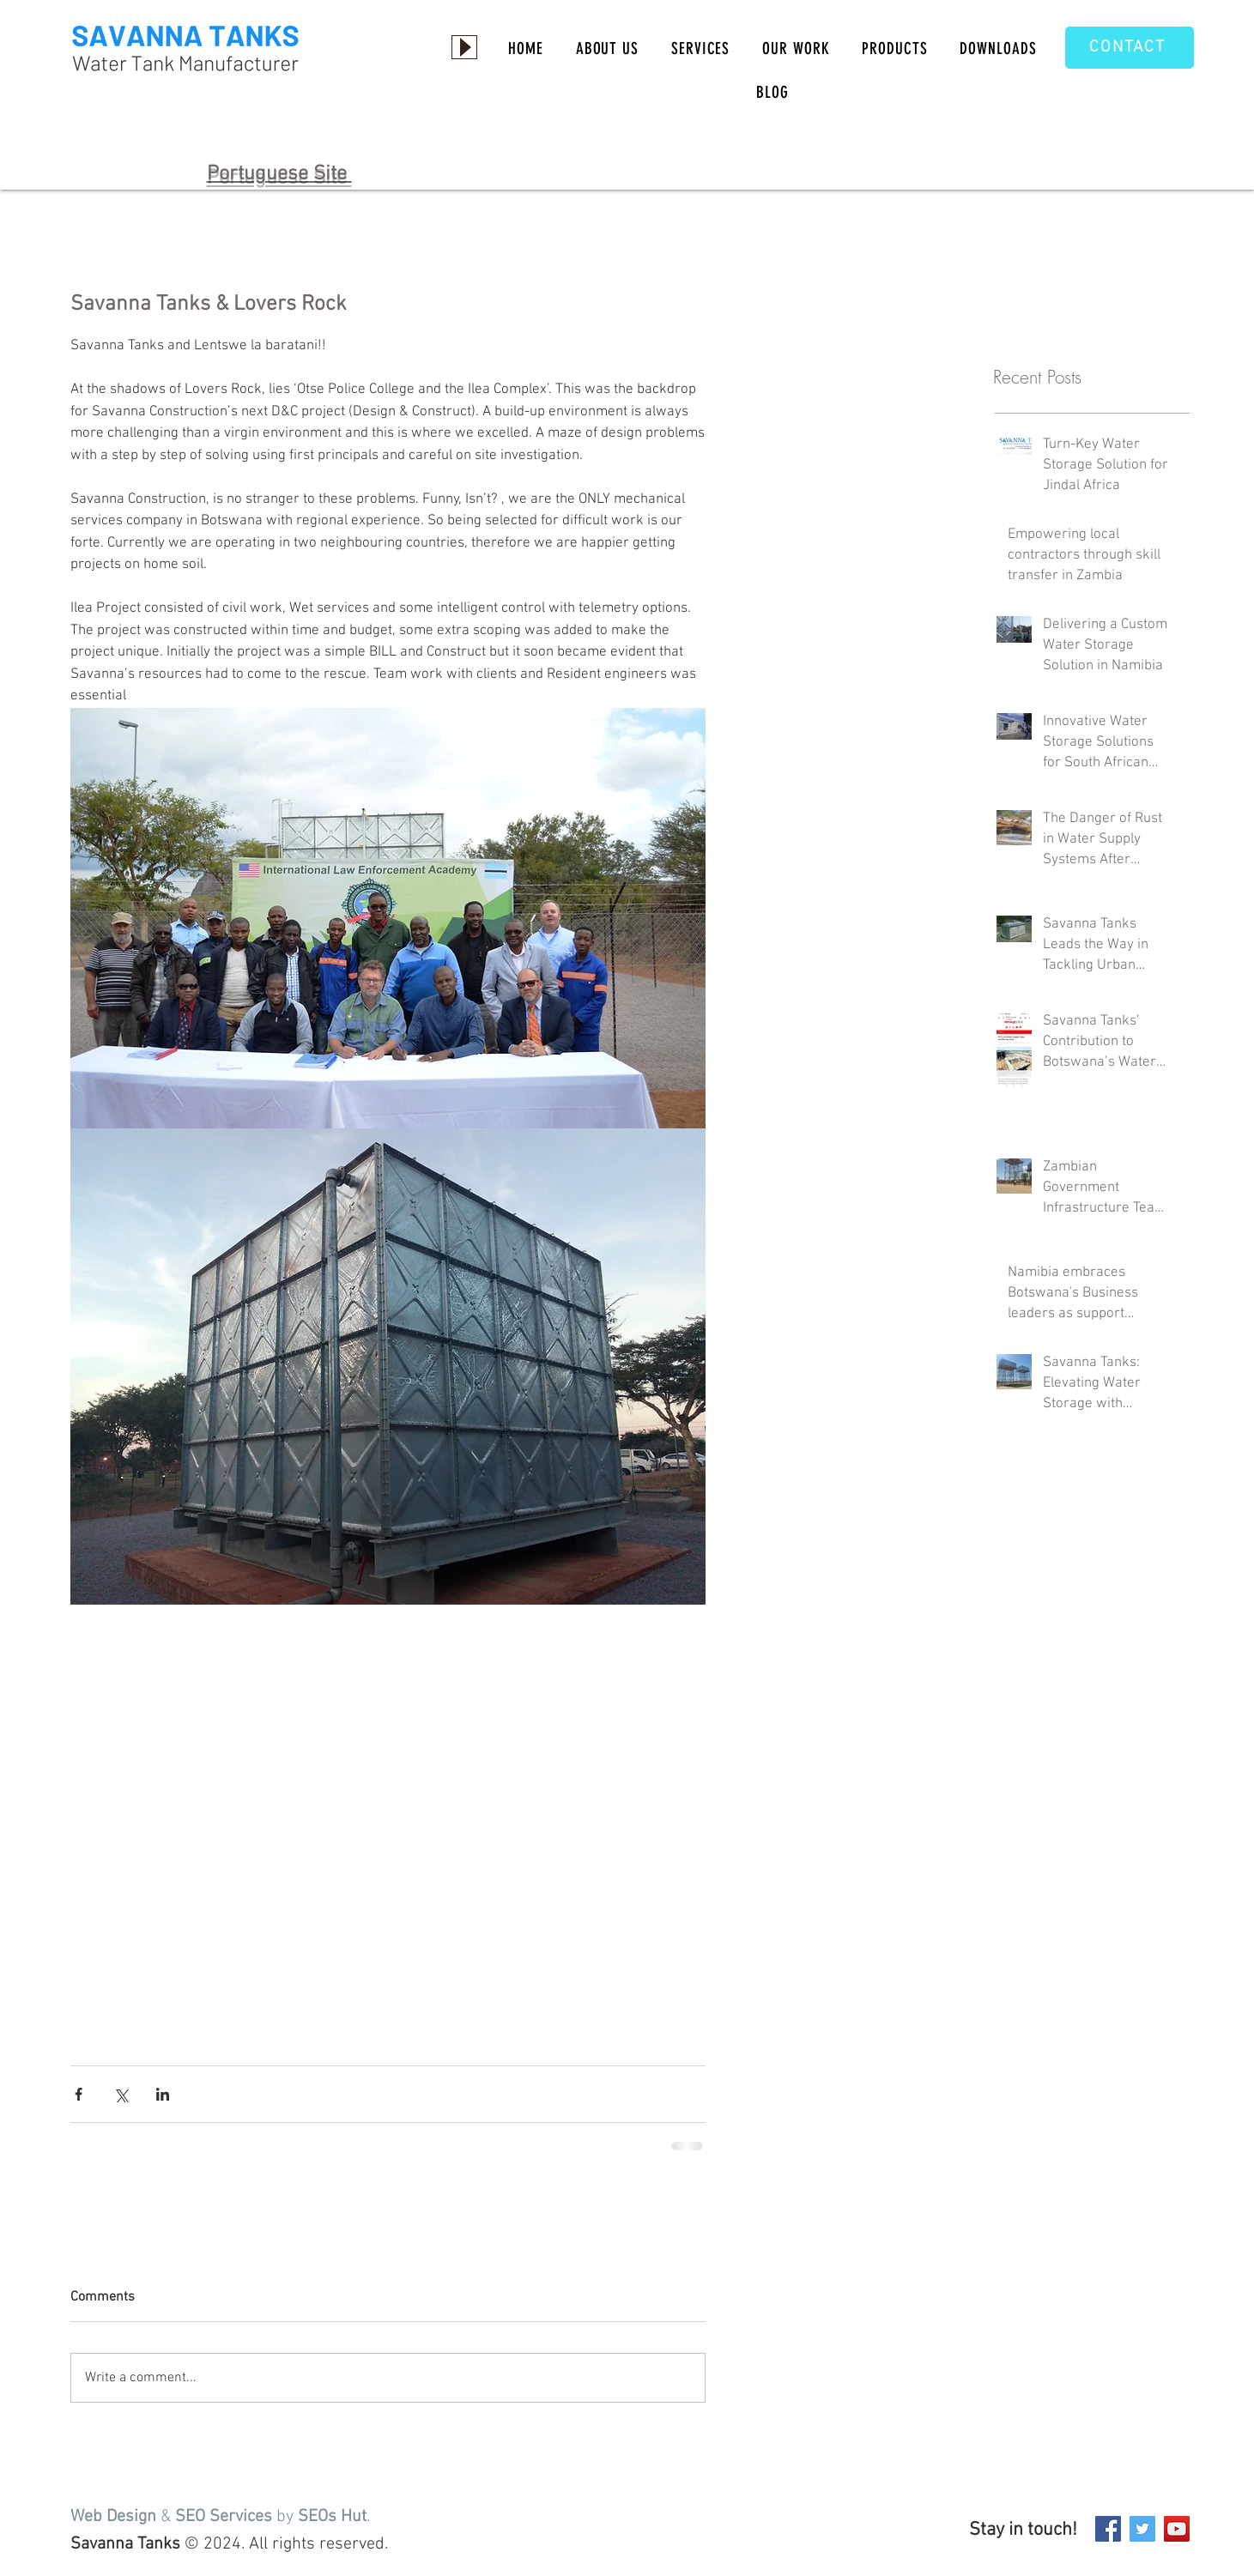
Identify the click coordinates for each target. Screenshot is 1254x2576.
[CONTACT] (1129, 48)
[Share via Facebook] (78, 2094)
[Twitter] (1142, 2529)
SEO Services (223, 2516)
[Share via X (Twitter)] (120, 2094)
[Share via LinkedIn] (162, 2094)
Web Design (113, 2516)
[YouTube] (1177, 2529)
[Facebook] (1108, 2529)
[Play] (464, 47)
